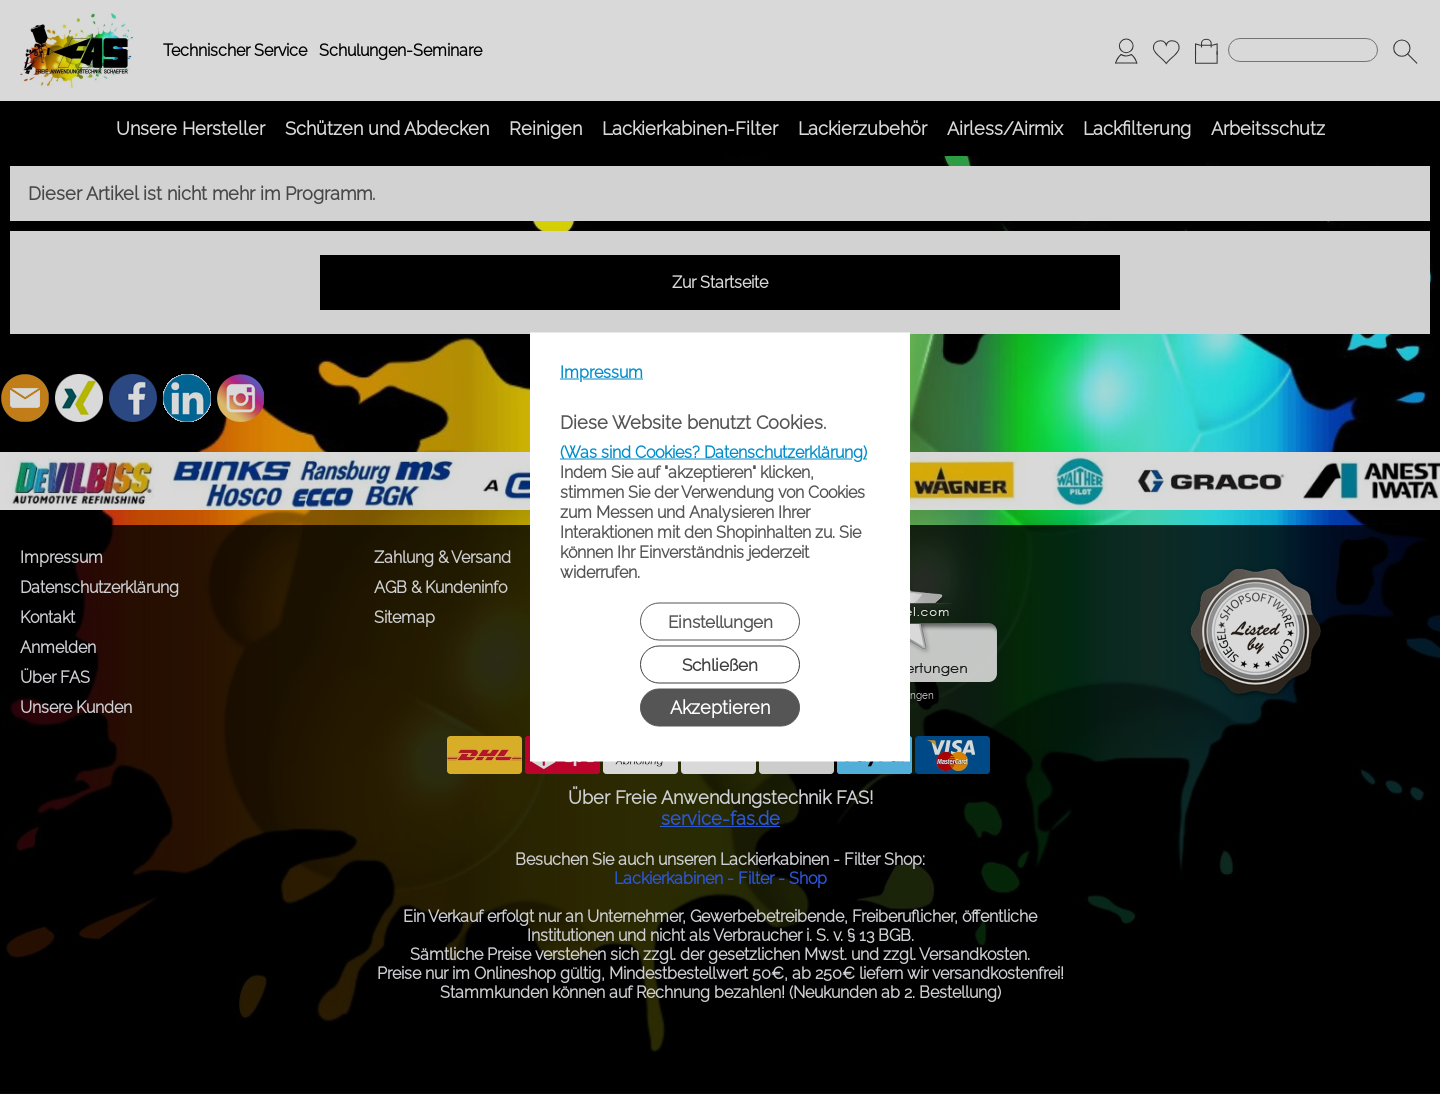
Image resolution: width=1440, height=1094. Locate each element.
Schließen (720, 665)
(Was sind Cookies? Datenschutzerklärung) (713, 452)
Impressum (601, 372)
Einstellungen (720, 622)
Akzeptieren (720, 707)
